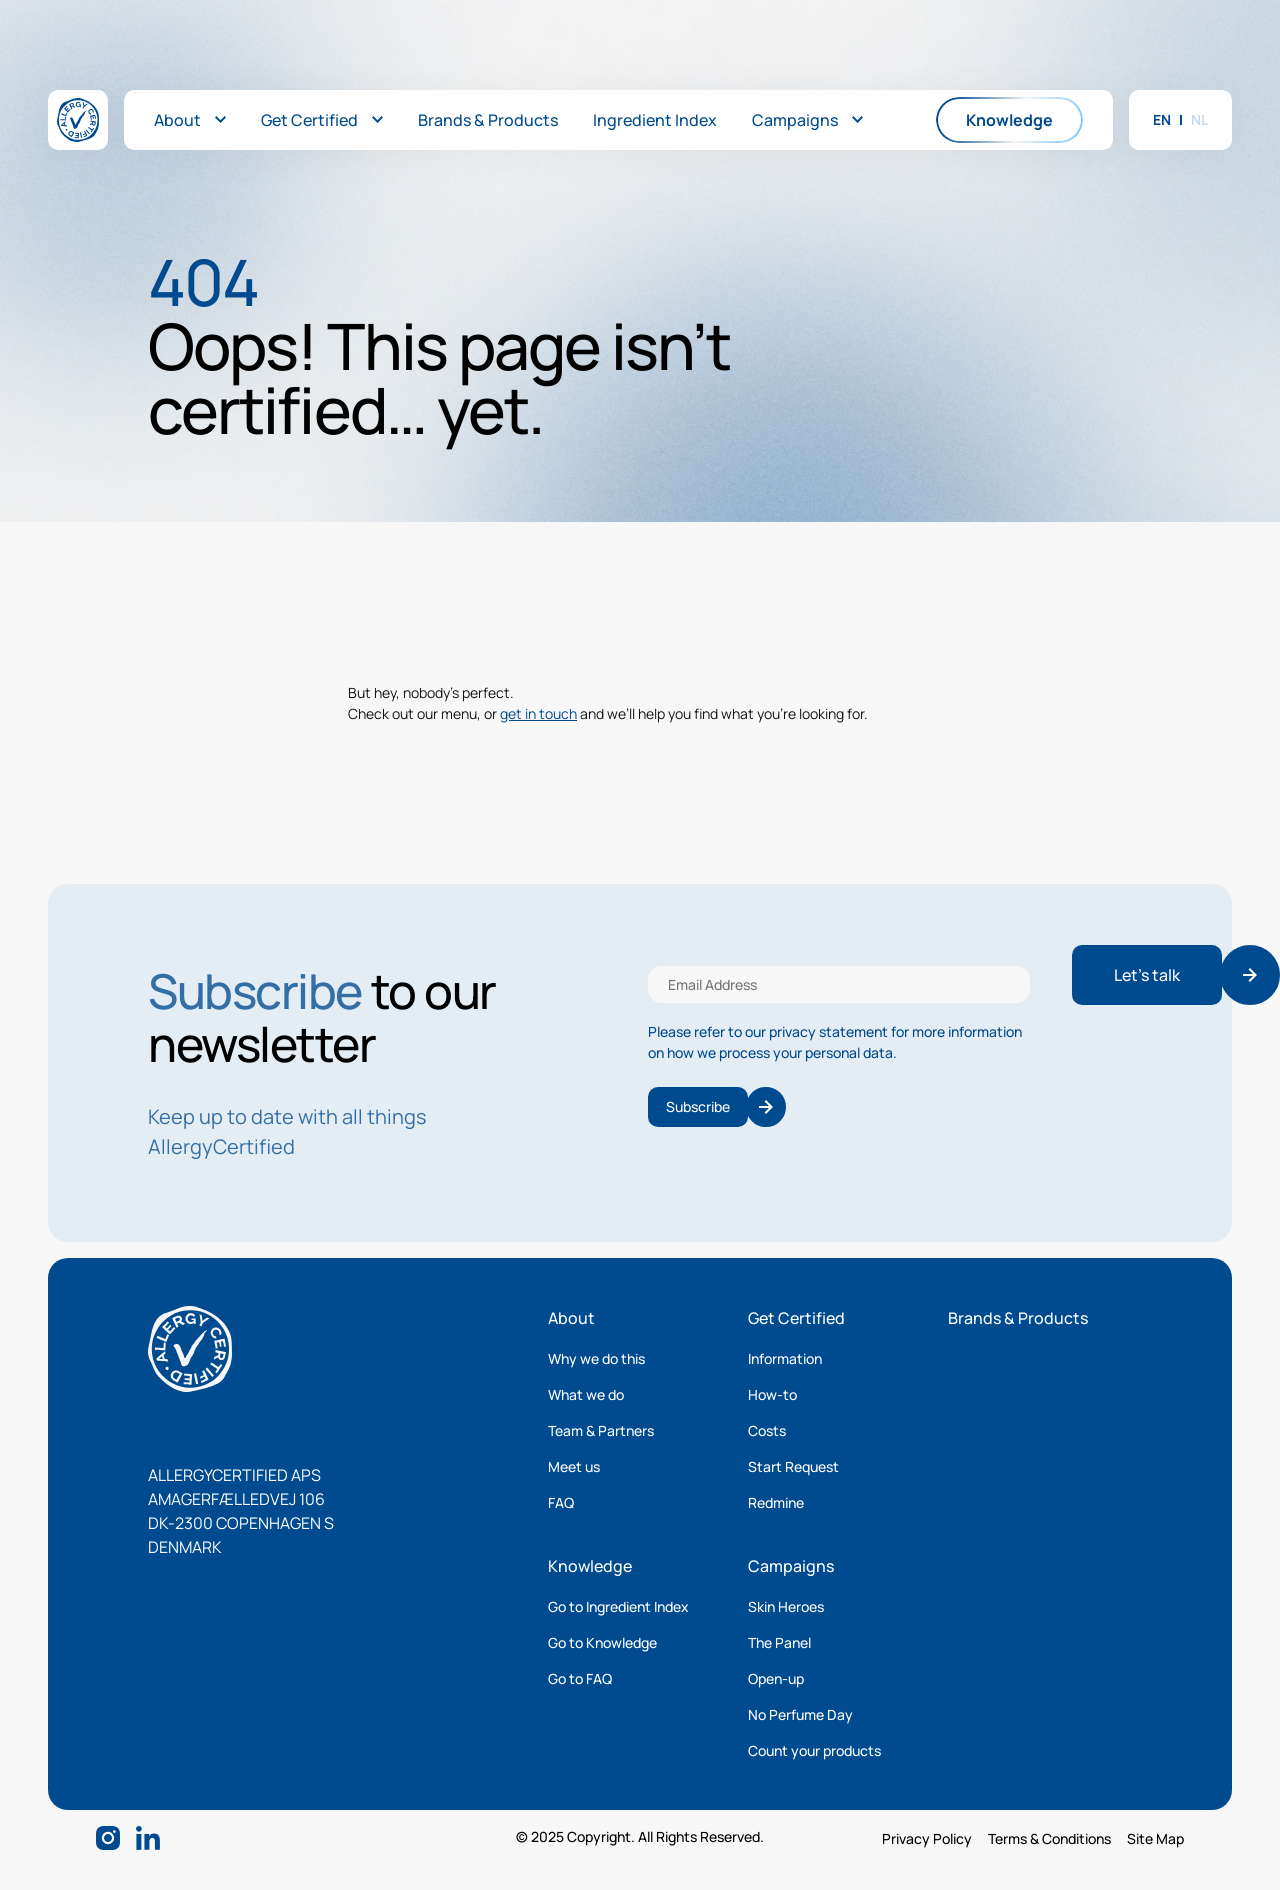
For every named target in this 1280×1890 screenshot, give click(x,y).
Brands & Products (1018, 1318)
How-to (772, 1394)
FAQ (561, 1502)
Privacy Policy (927, 1838)
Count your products (814, 1750)
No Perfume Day (800, 1714)
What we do (586, 1394)
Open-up (776, 1678)
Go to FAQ (580, 1678)
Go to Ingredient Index (618, 1606)
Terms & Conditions (1049, 1838)
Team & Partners (601, 1430)
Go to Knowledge (602, 1642)
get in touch (538, 713)
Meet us (574, 1466)
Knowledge (590, 1566)
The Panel (779, 1642)
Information (785, 1358)
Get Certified (796, 1318)
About (571, 1318)
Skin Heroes (786, 1606)
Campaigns (791, 1566)
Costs (767, 1430)
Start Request (793, 1466)
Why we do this (596, 1358)
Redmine (776, 1502)
